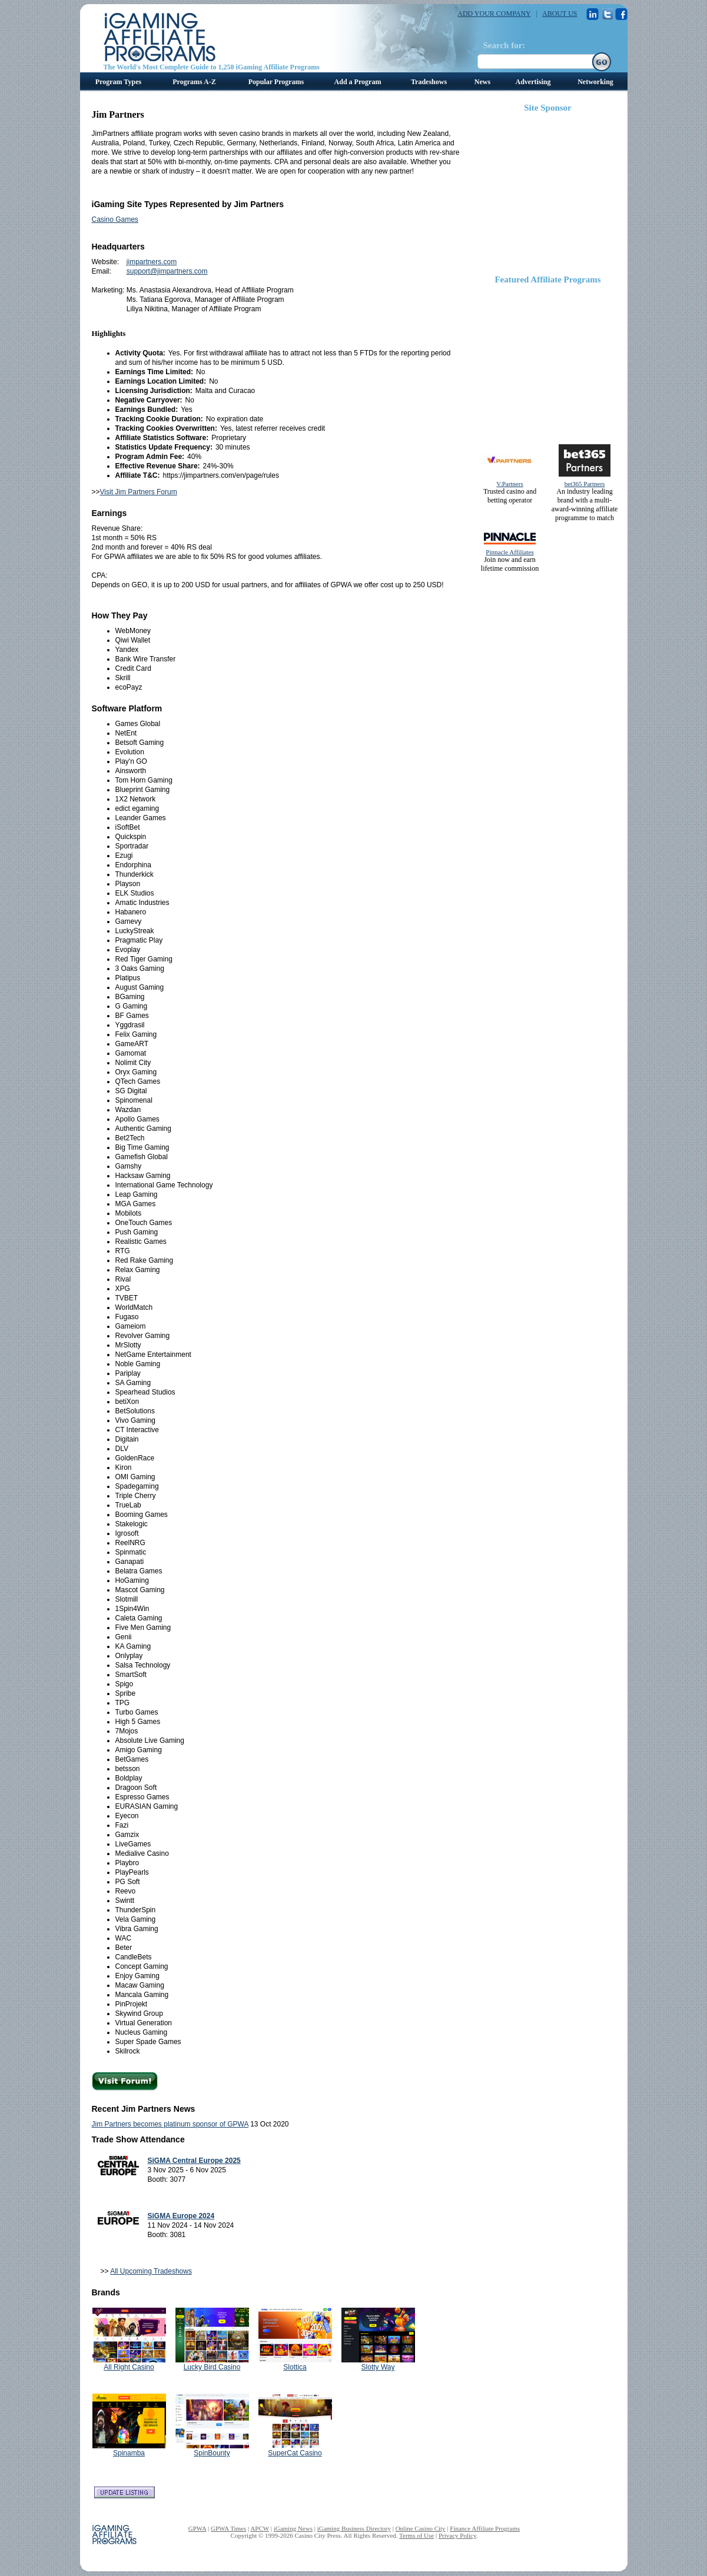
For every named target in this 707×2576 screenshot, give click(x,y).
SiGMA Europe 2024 (181, 2216)
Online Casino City (421, 2528)
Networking (595, 82)
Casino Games (115, 219)
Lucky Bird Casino (212, 2367)
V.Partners (509, 483)
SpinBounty (212, 2453)
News (482, 82)
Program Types (118, 82)
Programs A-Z (193, 82)
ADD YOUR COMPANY (493, 13)
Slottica (294, 2367)
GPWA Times (228, 2528)
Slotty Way (378, 2367)
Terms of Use (416, 2535)
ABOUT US (559, 13)
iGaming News (293, 2528)
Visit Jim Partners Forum (138, 492)
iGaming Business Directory (354, 2528)
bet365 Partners (585, 483)
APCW (259, 2528)
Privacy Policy (457, 2535)
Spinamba (129, 2453)
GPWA (197, 2528)
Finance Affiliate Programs (485, 2528)
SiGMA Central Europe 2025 (194, 2160)
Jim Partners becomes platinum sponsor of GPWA (170, 2124)
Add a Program (357, 82)
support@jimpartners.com (167, 271)
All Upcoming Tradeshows (151, 2271)
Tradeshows (429, 82)
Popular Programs (276, 82)
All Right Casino (129, 2367)
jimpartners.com (152, 262)
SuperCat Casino (294, 2453)
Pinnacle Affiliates (509, 551)
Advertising (533, 82)
